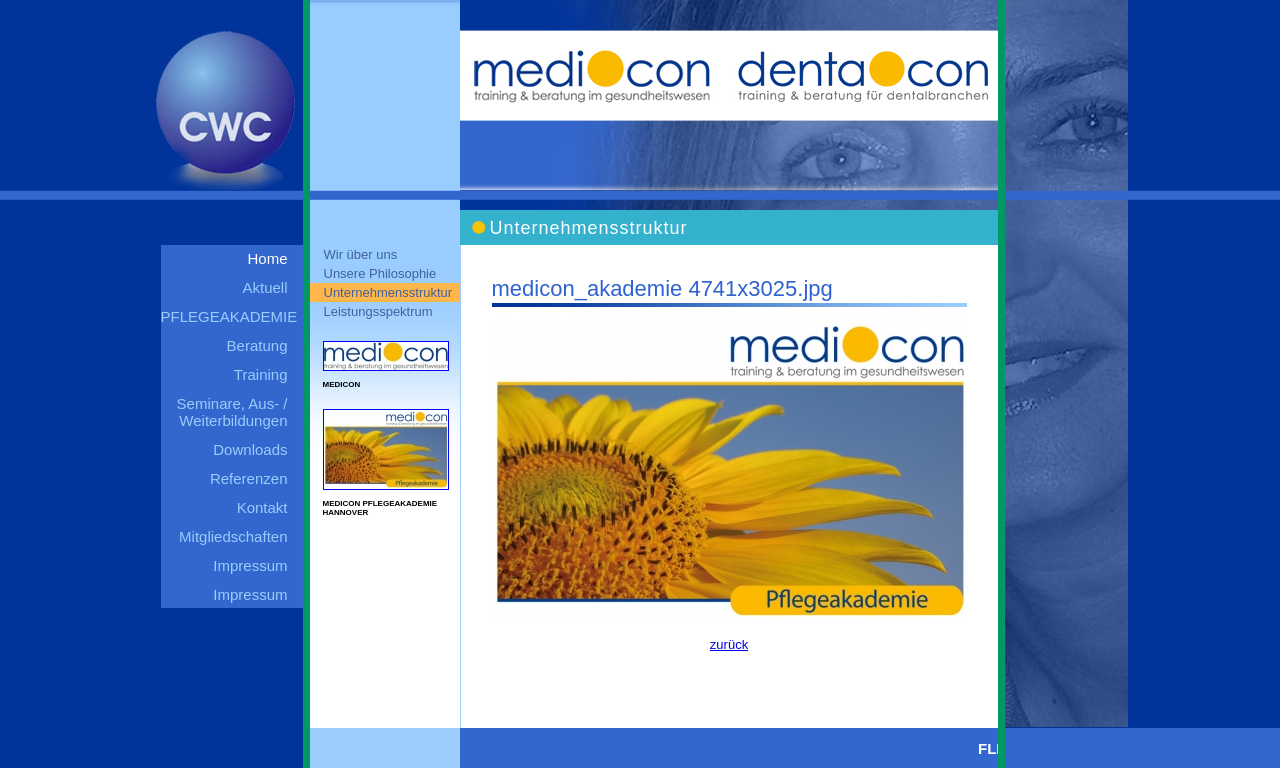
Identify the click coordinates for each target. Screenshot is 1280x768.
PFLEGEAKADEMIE (229, 316)
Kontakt (262, 507)
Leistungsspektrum (378, 311)
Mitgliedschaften (233, 536)
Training (261, 374)
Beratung (257, 345)
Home (267, 258)
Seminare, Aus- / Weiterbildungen (232, 412)
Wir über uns (361, 254)
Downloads (250, 449)
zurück (729, 644)
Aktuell (264, 287)
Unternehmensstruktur (388, 292)
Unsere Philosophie (380, 273)
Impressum (250, 565)
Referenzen (249, 478)
